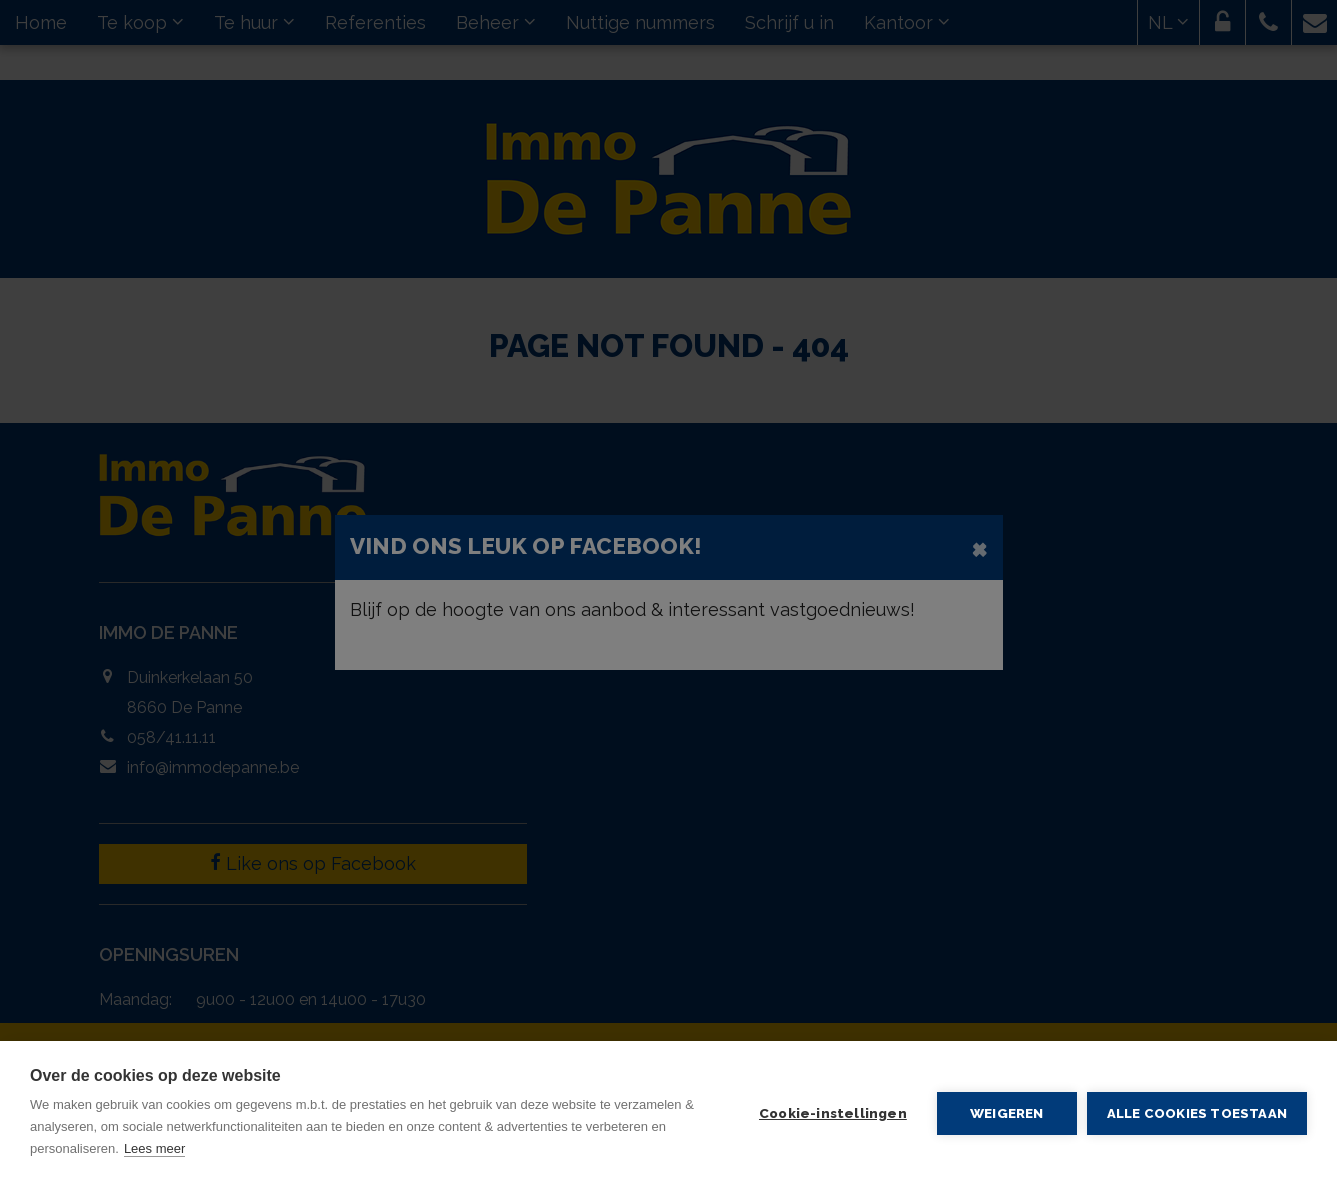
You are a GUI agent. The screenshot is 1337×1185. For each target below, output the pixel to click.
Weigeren (1007, 1113)
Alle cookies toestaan (1197, 1113)
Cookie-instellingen (833, 1113)
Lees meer (154, 1148)
